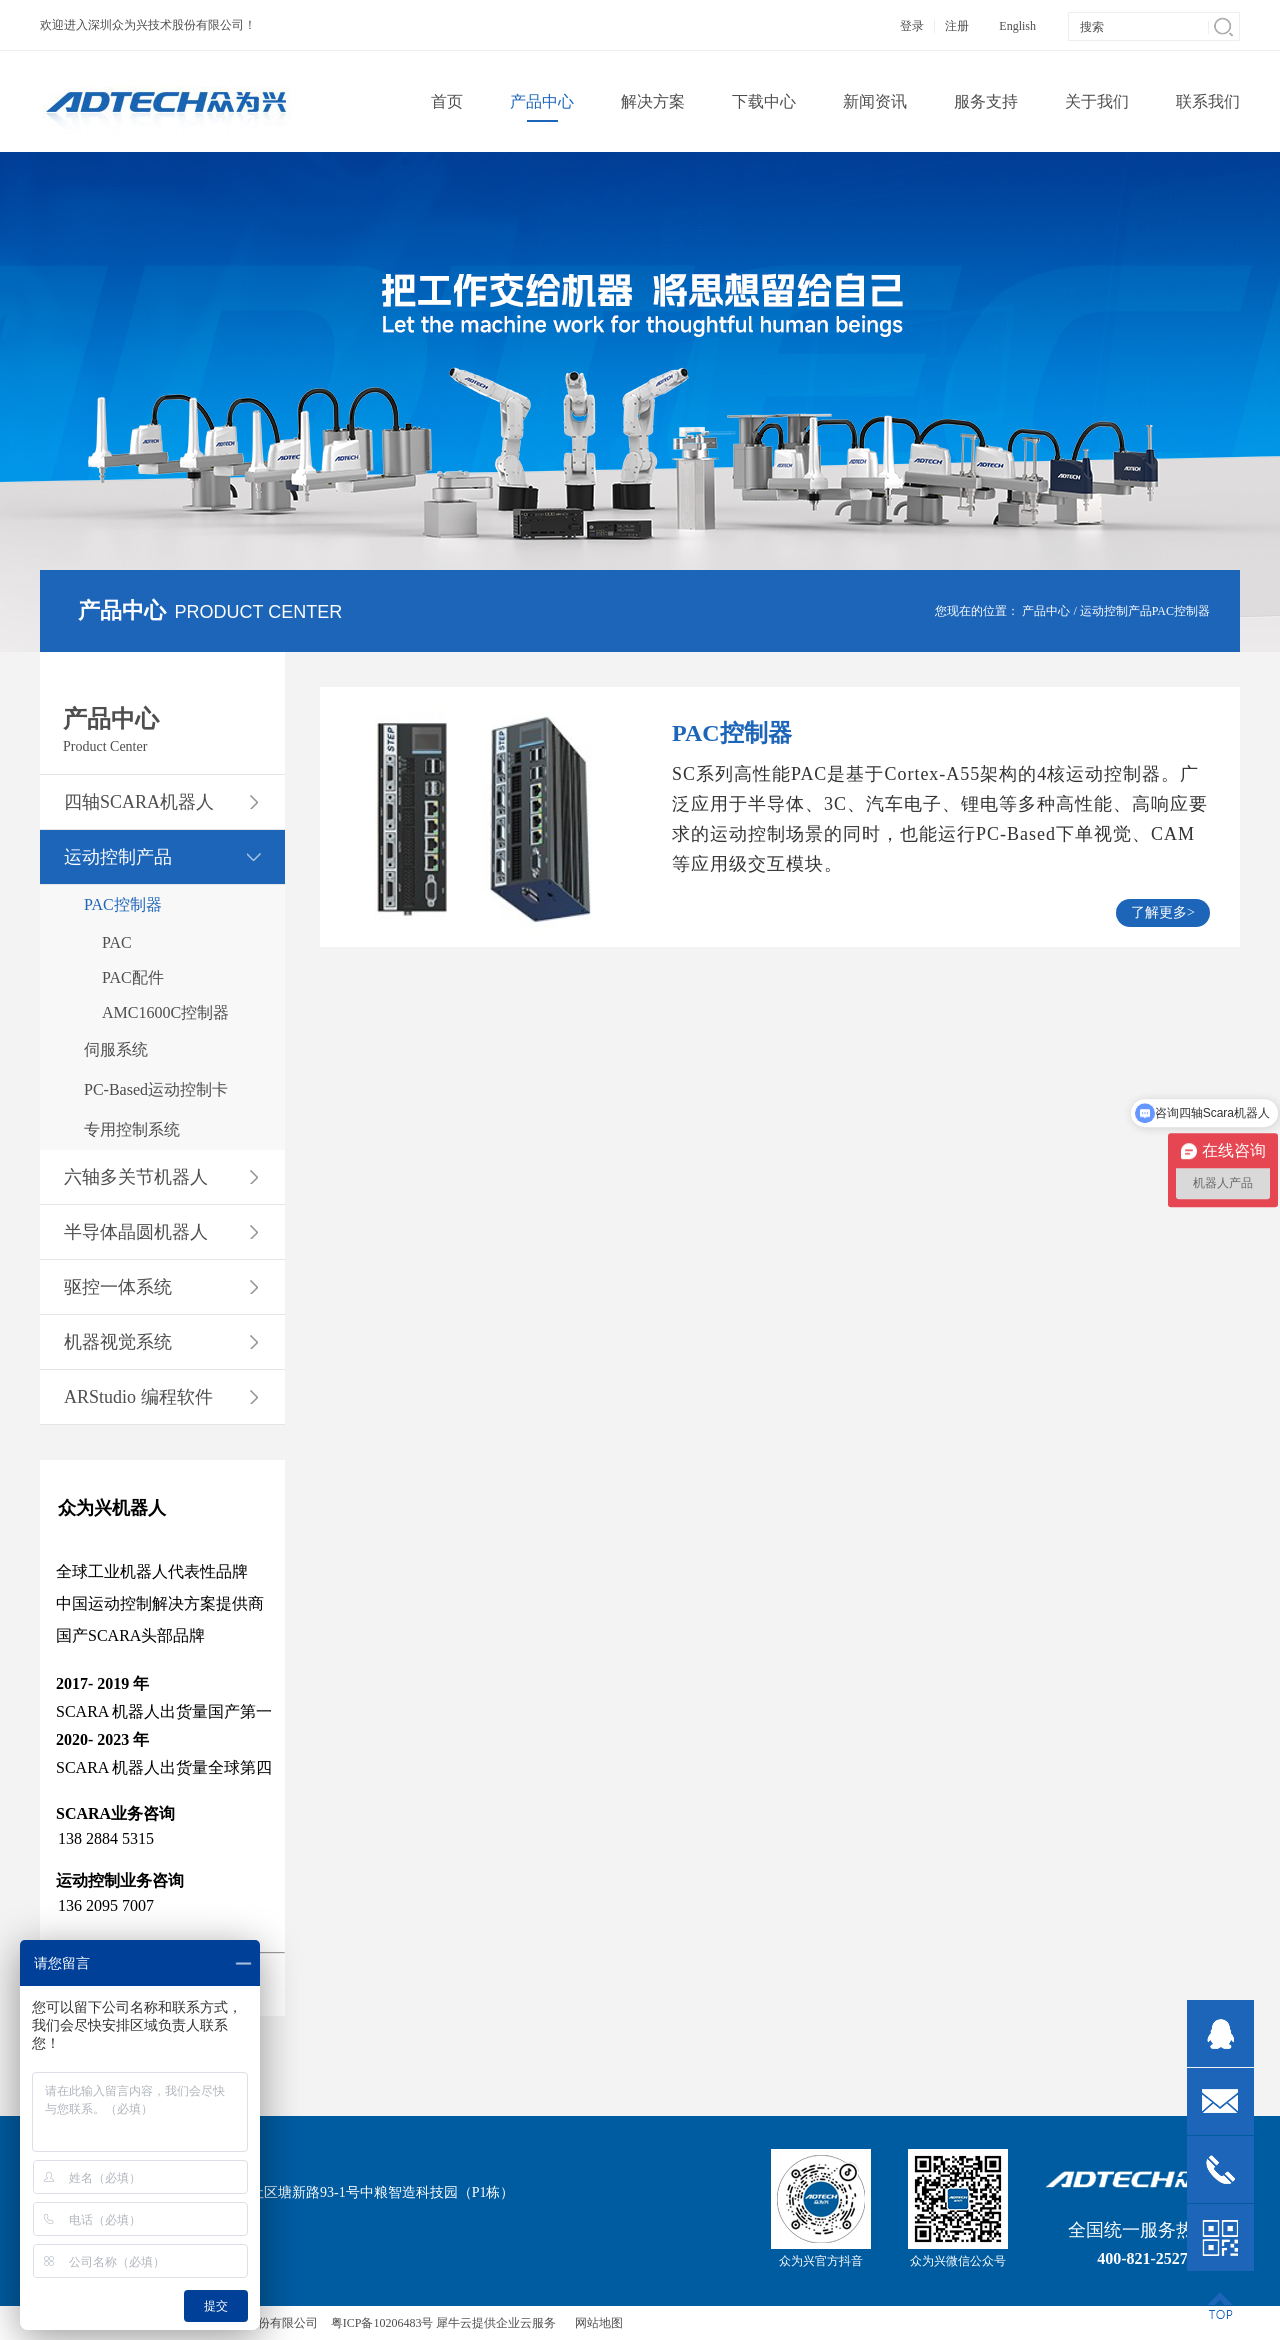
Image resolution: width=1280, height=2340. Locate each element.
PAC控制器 (1181, 611)
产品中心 (1046, 611)
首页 (447, 101)
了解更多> (1163, 912)
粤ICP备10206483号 (382, 2323)
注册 (957, 26)
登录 (912, 26)
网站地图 (596, 2323)
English (1017, 26)
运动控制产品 (1116, 611)
